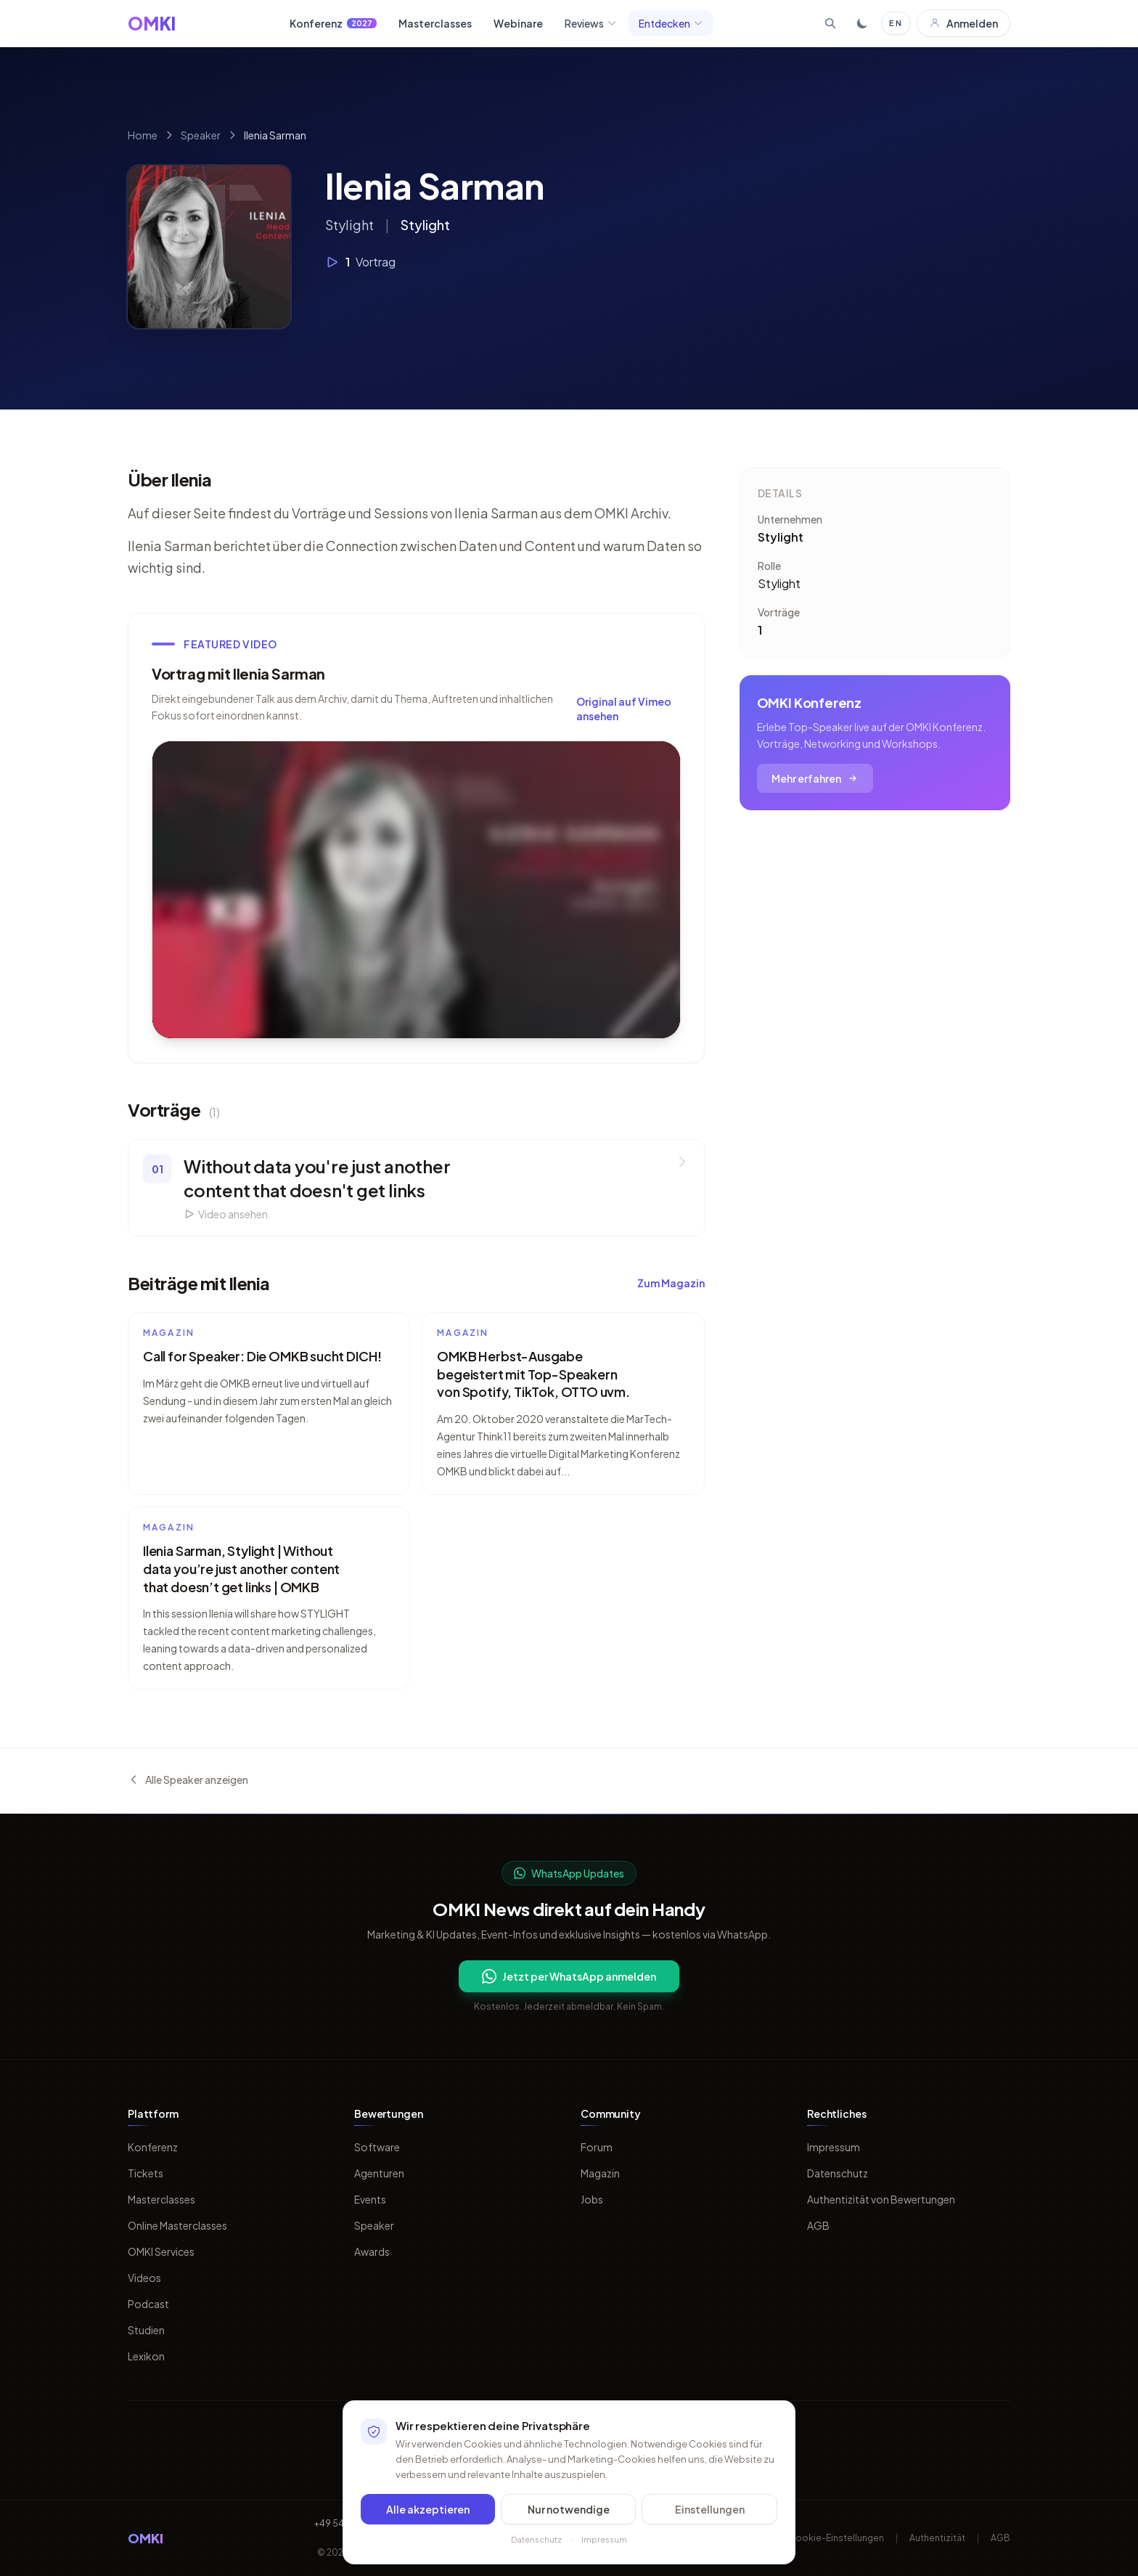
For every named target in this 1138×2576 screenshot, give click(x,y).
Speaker (201, 135)
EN (896, 23)
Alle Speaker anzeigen (188, 1779)
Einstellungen (710, 2509)
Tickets (145, 2173)
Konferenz (333, 23)
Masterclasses (435, 23)
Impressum (833, 2146)
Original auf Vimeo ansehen (623, 708)
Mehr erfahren (815, 778)
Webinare (518, 23)
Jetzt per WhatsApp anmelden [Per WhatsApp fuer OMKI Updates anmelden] (569, 1976)
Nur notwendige (569, 2509)
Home (142, 135)
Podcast (148, 2303)
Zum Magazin (671, 1282)
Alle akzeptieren (428, 2509)
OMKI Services (161, 2251)
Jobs (592, 2199)
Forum (597, 2146)
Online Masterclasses (177, 2225)
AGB (818, 2225)
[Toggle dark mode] (862, 23)
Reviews (591, 23)
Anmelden (963, 23)
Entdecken (671, 23)
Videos (144, 2277)
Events (370, 2199)
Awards (372, 2251)
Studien (146, 2329)
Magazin (600, 2173)
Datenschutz (837, 2173)
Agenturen (379, 2173)
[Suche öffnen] (830, 23)
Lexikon (146, 2356)
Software (377, 2146)
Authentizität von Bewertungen (881, 2199)
